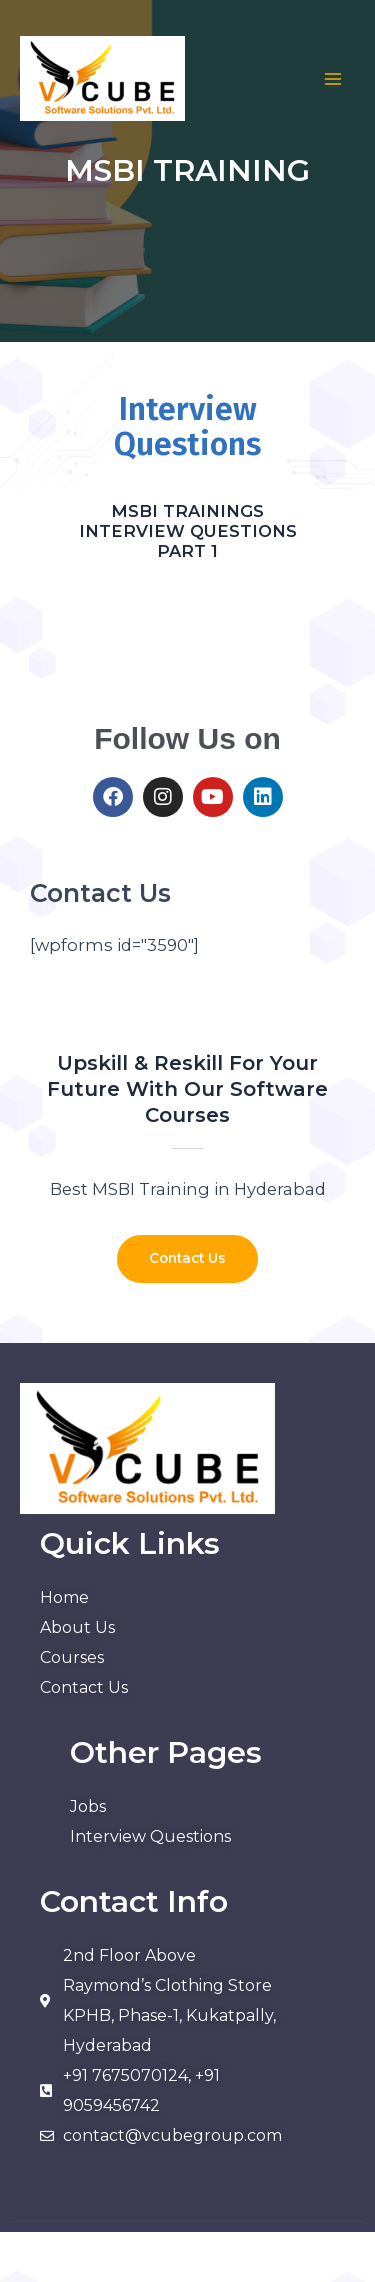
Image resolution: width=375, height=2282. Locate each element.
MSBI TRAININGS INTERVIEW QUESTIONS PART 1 (188, 530)
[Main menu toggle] (332, 79)
